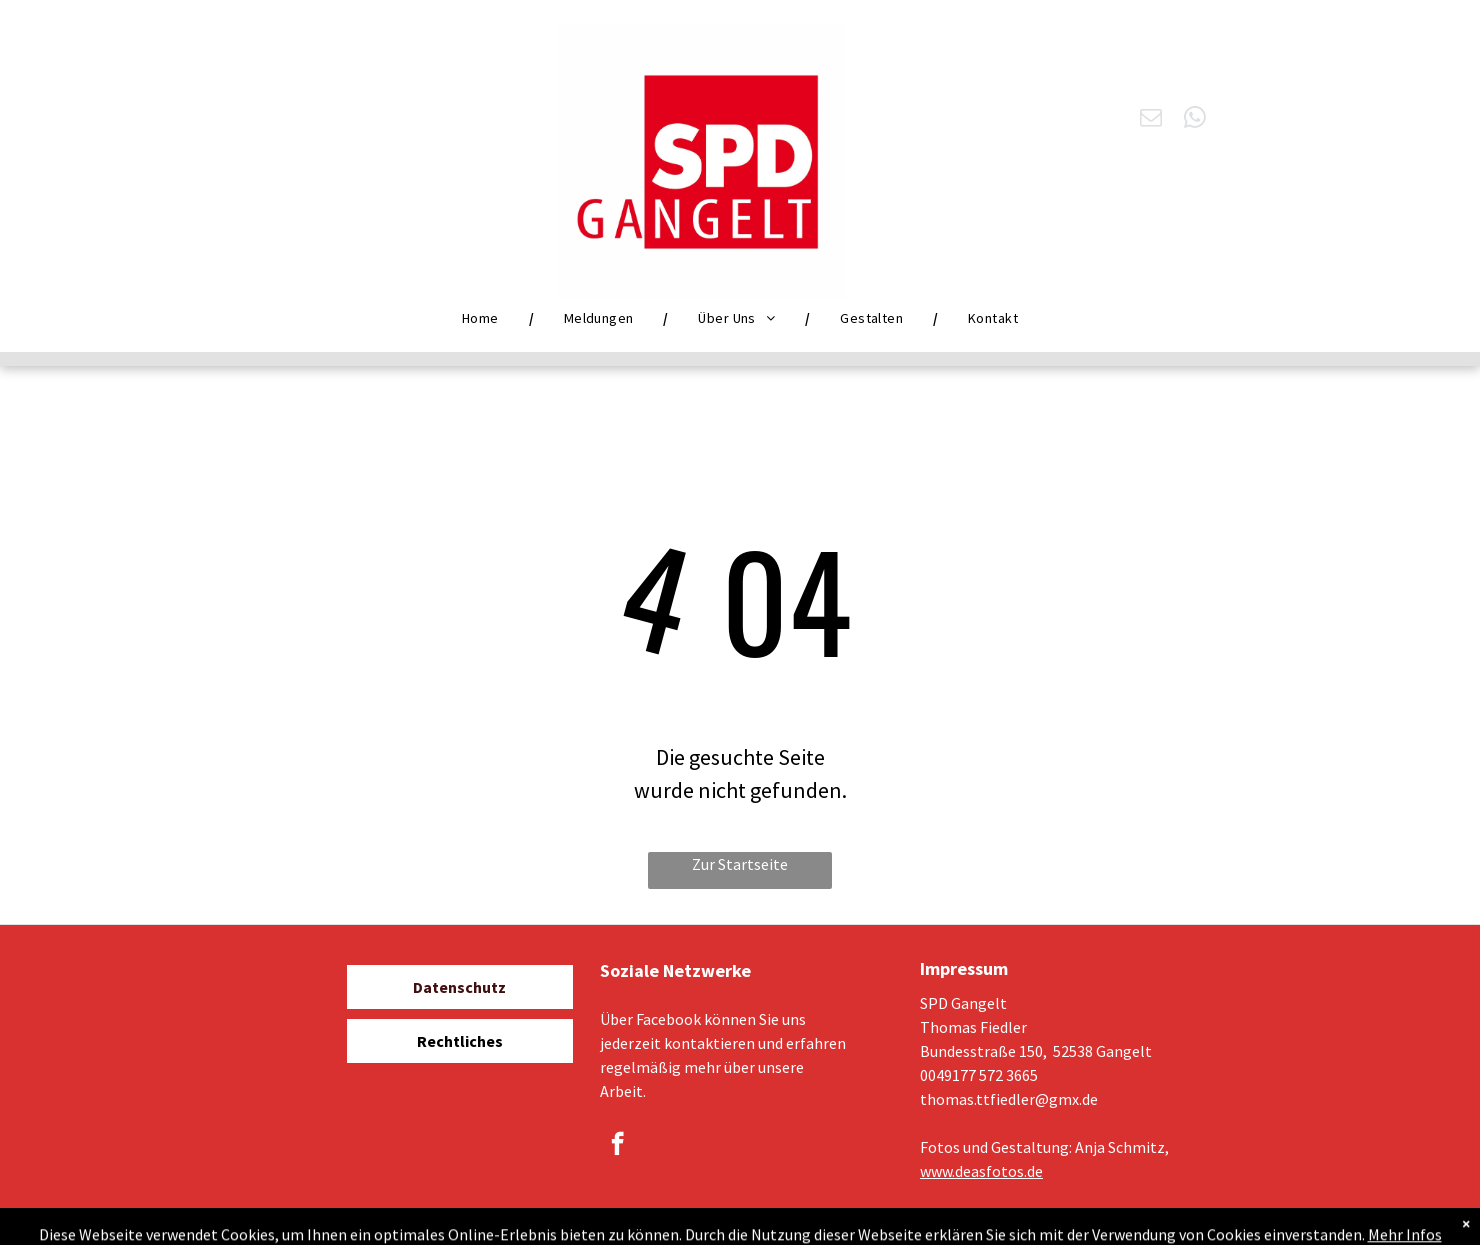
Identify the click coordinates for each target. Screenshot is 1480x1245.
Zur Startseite (740, 864)
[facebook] (617, 1146)
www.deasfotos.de (981, 1171)
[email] (1151, 120)
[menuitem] (483, 318)
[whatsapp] (1195, 120)
